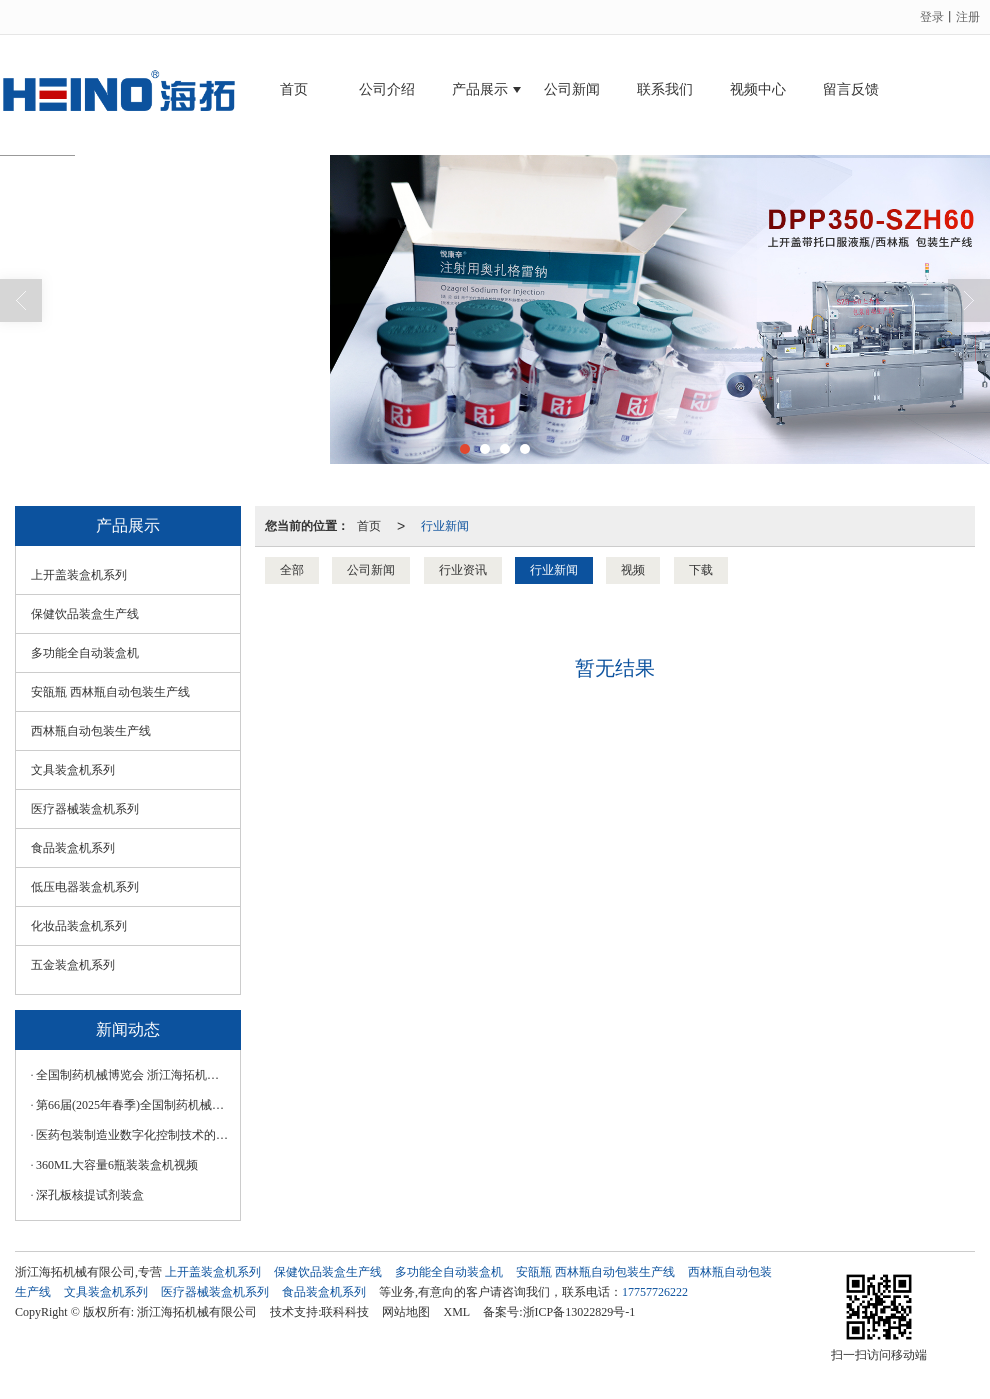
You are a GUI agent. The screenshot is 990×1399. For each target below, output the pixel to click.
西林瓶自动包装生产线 (91, 731)
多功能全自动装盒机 (85, 653)
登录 (932, 17)
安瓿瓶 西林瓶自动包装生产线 (110, 692)
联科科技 (345, 1312)
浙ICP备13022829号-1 (579, 1312)
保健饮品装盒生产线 (85, 614)
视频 (633, 570)
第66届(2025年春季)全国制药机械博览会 (133, 1105)
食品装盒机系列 (73, 848)
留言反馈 (851, 89)
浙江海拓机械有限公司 (197, 1312)
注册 (968, 17)
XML (456, 1312)
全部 (292, 570)
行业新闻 (445, 526)
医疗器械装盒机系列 (85, 809)
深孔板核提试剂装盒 (90, 1195)
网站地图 (406, 1312)
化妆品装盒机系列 (79, 926)
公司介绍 (387, 89)
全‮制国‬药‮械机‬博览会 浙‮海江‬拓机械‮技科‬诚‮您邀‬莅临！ (133, 1075)
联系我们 (665, 89)
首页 (294, 89)
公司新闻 (572, 89)
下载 (701, 570)
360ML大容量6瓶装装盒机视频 (117, 1165)
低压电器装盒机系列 (85, 887)
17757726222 (655, 1292)
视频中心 (758, 89)
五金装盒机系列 (73, 965)
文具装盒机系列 (73, 770)
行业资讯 (463, 570)
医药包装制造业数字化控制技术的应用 (133, 1135)
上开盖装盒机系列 (79, 575)
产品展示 (480, 89)
